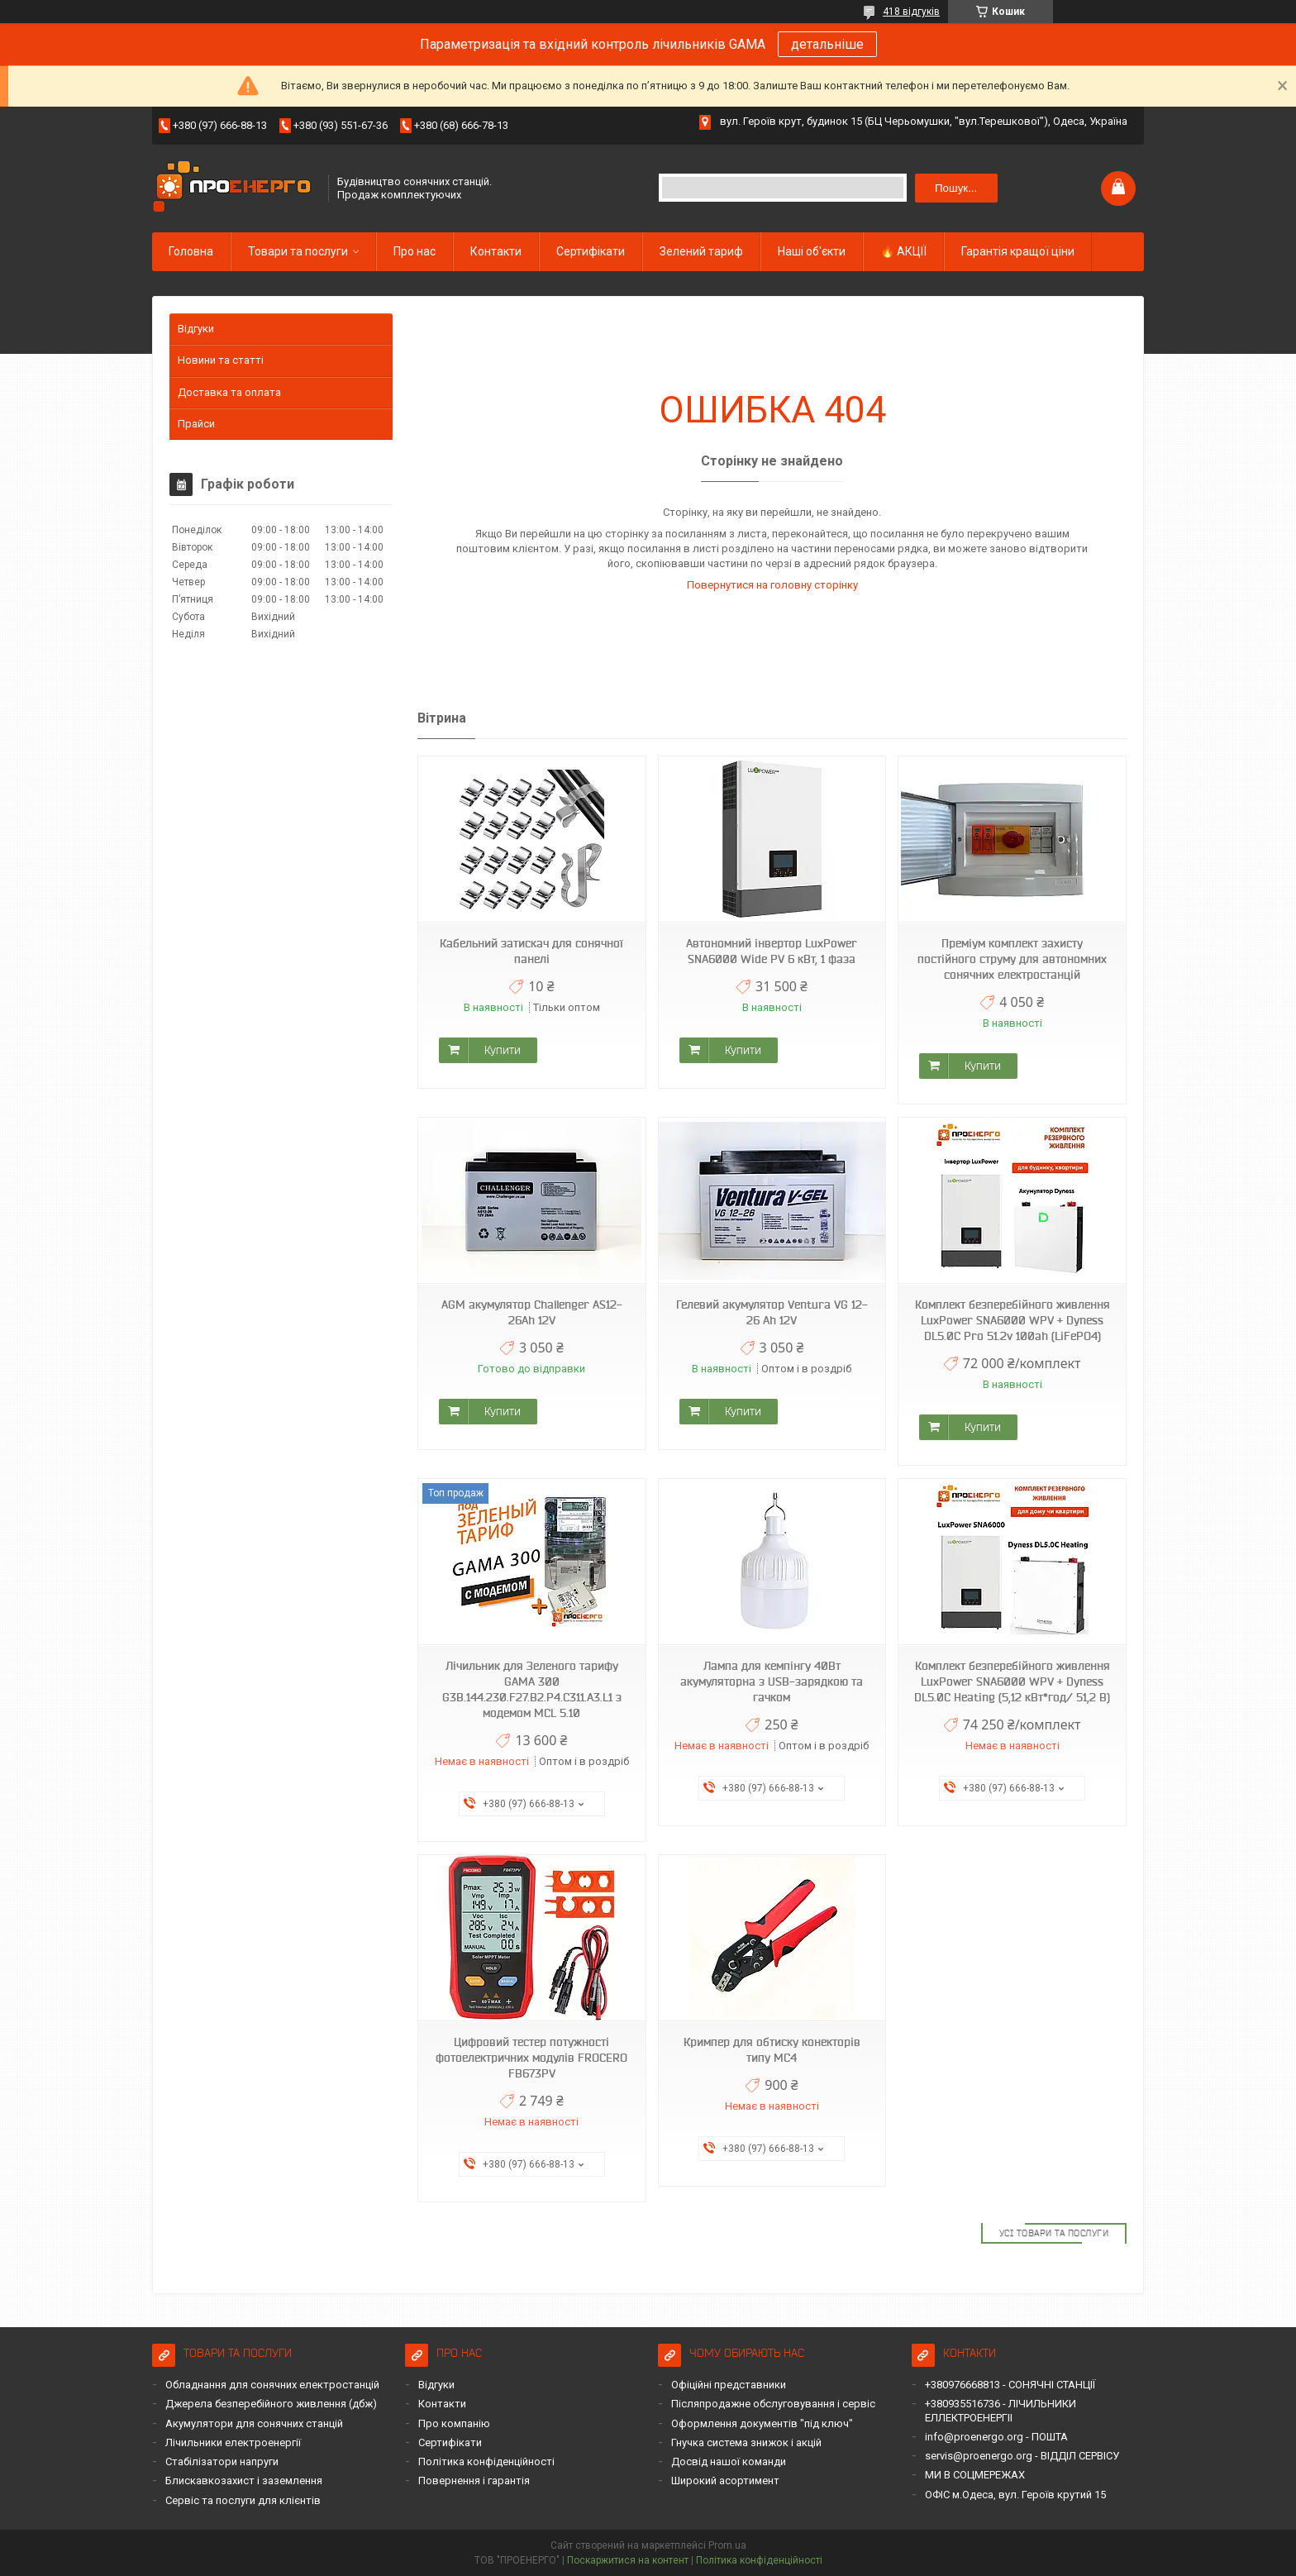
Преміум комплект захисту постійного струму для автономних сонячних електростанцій (1012, 959)
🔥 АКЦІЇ (903, 251)
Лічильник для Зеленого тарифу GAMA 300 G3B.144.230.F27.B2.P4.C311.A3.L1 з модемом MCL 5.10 (532, 1689)
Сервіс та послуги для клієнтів (243, 2500)
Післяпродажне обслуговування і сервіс (773, 2403)
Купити (502, 1050)
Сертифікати (590, 251)
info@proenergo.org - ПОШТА (996, 2437)
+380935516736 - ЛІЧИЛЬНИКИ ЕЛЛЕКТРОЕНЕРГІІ (1000, 2410)
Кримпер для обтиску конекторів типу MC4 (772, 2049)
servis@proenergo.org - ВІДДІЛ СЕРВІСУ (1022, 2456)
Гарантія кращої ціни (1017, 251)
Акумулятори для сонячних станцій (254, 2423)
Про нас (414, 251)
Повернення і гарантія (474, 2480)
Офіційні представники (728, 2384)
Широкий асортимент (725, 2480)
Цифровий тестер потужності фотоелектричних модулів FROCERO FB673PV (531, 2057)
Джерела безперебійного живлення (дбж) (271, 2403)
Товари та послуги (298, 251)
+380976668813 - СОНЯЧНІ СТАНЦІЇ (1010, 2384)
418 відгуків (911, 11)
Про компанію (454, 2423)
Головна (191, 251)
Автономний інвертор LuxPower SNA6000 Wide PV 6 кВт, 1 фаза (771, 951)
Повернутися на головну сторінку (772, 585)
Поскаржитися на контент (627, 2560)
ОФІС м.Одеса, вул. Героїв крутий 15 (1015, 2494)
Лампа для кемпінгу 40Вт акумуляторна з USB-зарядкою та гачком (771, 1681)
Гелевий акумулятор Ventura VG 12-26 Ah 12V (772, 1312)
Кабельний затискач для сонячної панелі (531, 951)
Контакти (496, 251)
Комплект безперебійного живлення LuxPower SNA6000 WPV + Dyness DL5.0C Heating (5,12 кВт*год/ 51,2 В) (1012, 1681)
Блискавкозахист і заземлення (243, 2480)
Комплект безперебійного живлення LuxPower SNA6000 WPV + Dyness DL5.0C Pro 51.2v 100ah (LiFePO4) (1012, 1320)
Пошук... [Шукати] (956, 188)
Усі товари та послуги (1054, 2233)
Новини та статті (221, 360)
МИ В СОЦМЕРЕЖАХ (975, 2475)
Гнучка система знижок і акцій (746, 2442)
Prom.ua (727, 2545)
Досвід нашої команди (728, 2461)
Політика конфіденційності (486, 2461)
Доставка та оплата (229, 392)
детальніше (827, 44)
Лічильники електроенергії (233, 2442)
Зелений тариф (701, 251)
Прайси (196, 423)
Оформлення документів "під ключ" (762, 2423)
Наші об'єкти (812, 251)
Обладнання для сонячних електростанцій (272, 2384)
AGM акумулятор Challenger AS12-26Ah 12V (531, 1312)
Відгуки (196, 328)
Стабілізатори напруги (222, 2461)
